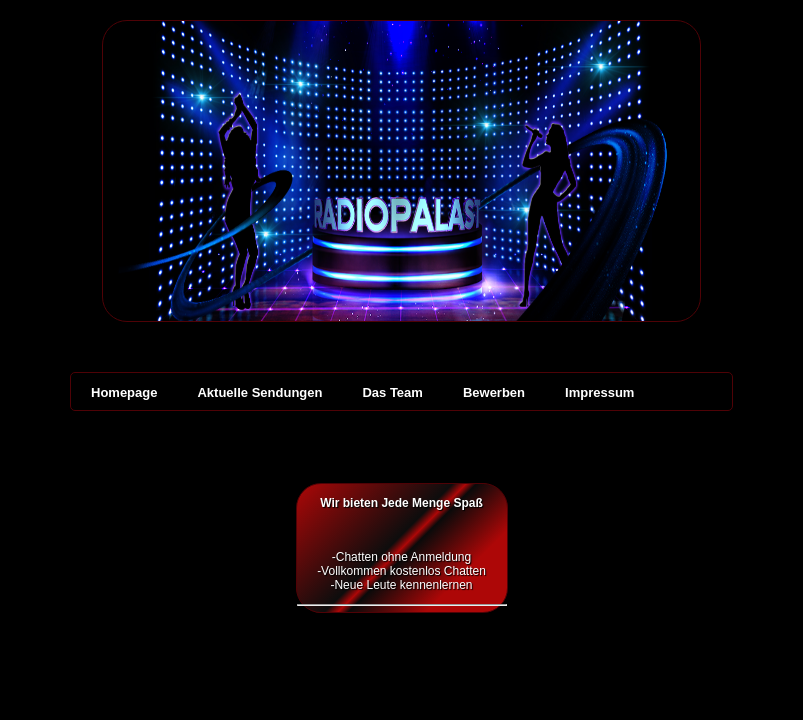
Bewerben (494, 392)
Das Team (392, 392)
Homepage (124, 392)
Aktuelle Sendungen (259, 392)
